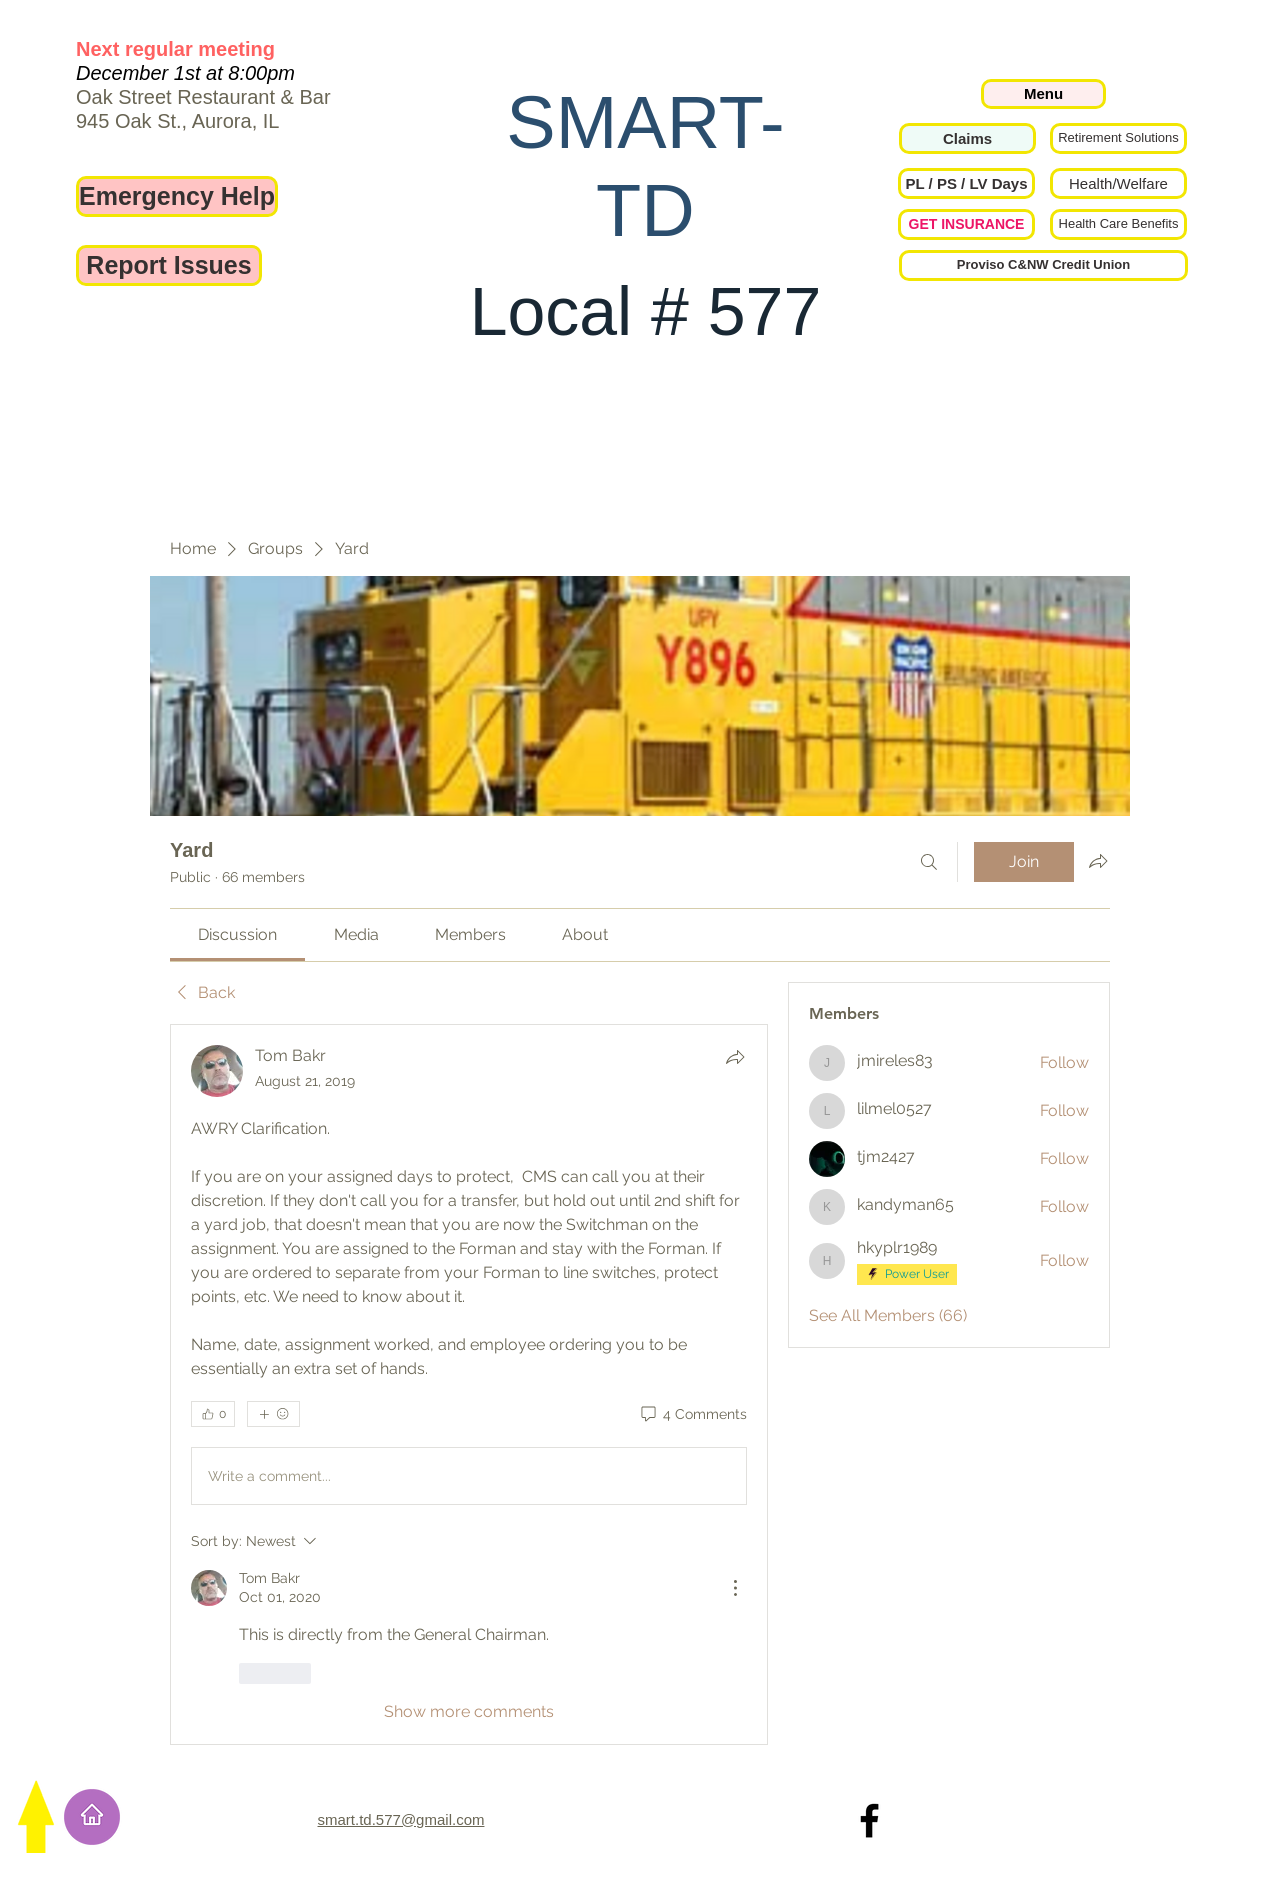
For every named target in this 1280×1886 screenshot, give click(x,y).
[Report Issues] (169, 265)
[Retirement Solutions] (1118, 138)
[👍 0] (213, 1414)
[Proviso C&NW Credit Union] (1043, 265)
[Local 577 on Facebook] (869, 1820)
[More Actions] (735, 1588)
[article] (469, 1384)
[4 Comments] (692, 1415)
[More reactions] (273, 1414)
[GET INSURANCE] (966, 224)
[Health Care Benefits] (1118, 224)
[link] (237, 934)
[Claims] (967, 138)
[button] (966, 183)
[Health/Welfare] (1118, 183)
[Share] (735, 1057)
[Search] (929, 862)
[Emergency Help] (177, 196)
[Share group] (1098, 861)
